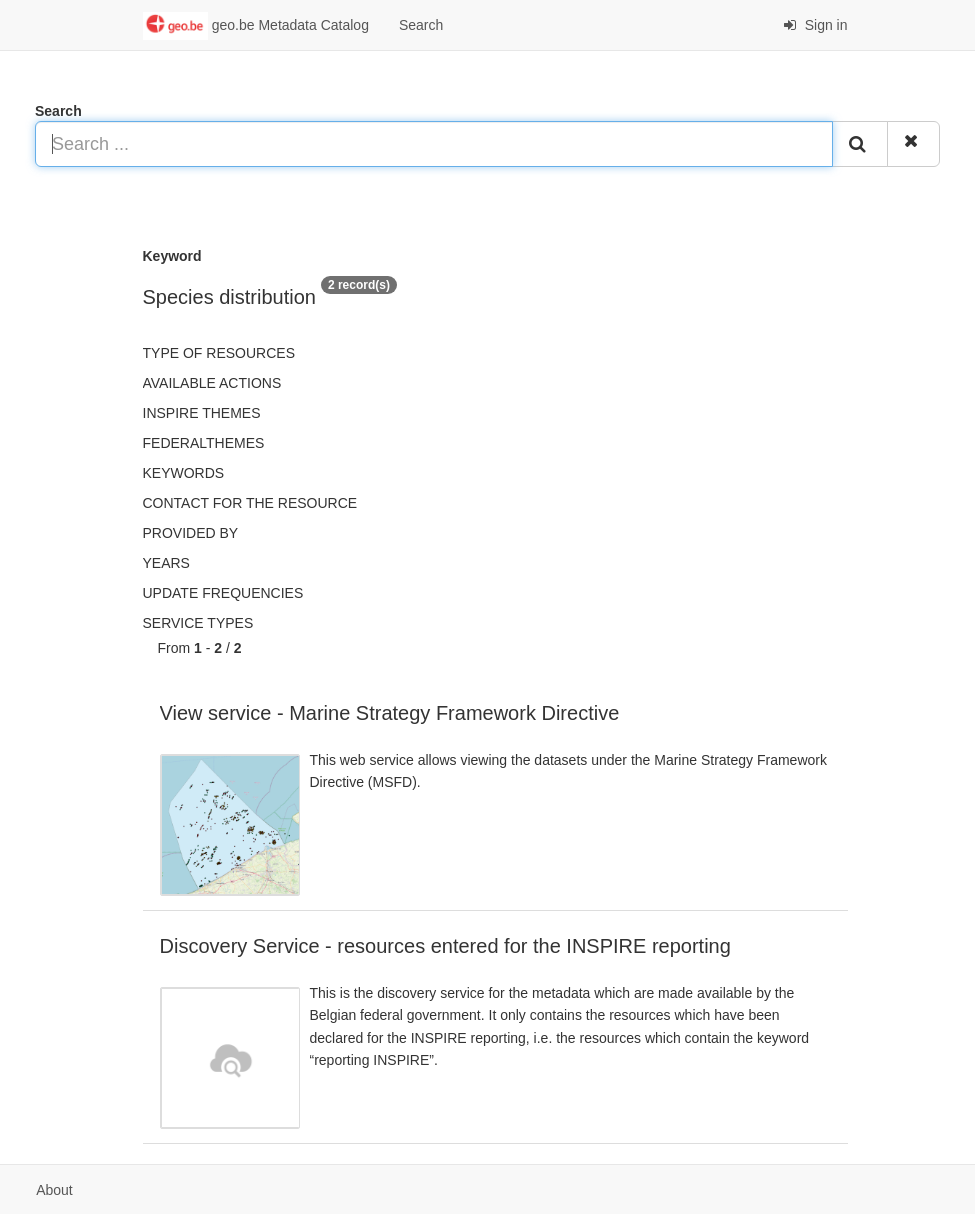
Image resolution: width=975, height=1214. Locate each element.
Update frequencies (223, 593)
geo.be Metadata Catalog (256, 26)
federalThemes (204, 443)
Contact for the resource (250, 503)
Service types (198, 623)
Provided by (191, 533)
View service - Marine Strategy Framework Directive (390, 713)
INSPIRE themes (202, 413)
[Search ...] (434, 144)
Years (166, 563)
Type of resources (219, 353)
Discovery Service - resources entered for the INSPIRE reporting (445, 946)
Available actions (212, 383)
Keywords (184, 473)
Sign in (815, 25)
